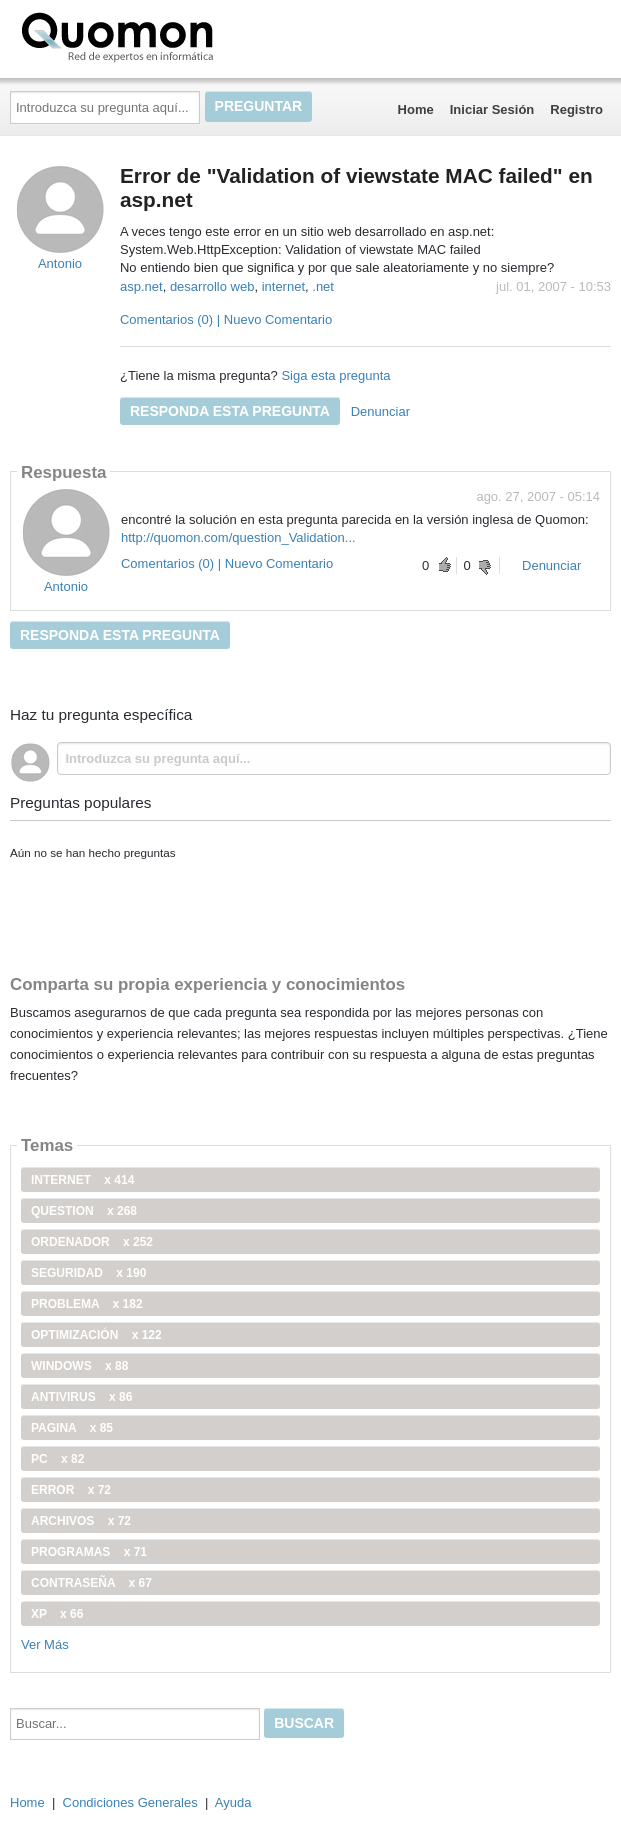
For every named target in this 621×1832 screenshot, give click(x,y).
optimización (96, 1335)
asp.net (141, 286)
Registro (576, 109)
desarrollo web (212, 286)
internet (283, 286)
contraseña (91, 1583)
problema (87, 1304)
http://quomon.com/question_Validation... (238, 537)
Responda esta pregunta (230, 411)
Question (84, 1211)
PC (57, 1459)
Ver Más (45, 1644)
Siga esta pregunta (335, 375)
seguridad (88, 1273)
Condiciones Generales (130, 1802)
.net (323, 286)
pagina (72, 1428)
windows (79, 1366)
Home (416, 109)
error (71, 1490)
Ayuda (233, 1802)
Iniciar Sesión (492, 109)
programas (89, 1552)
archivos (81, 1521)
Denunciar (380, 411)
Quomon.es (181, 35)
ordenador (92, 1242)
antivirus (81, 1397)
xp (57, 1614)
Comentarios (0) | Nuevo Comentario (226, 319)
